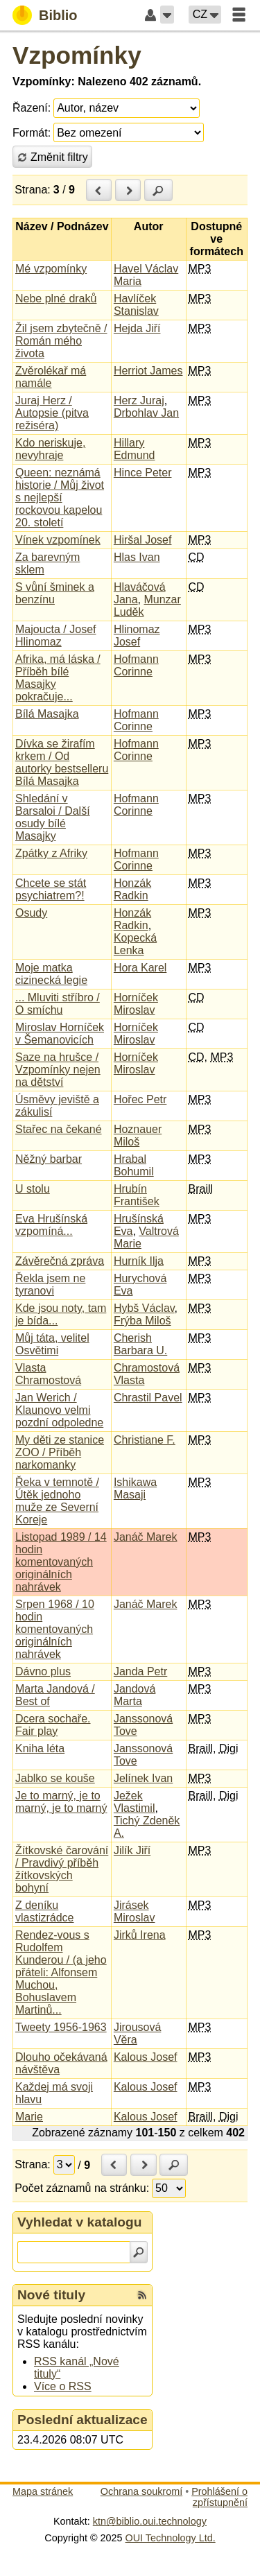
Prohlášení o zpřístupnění (219, 2497)
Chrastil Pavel (148, 1397)
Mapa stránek (42, 2491)
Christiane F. (144, 1440)
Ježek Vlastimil (134, 1802)
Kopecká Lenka (135, 944)
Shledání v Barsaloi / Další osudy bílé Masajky (52, 817)
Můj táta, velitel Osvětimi (52, 1344)
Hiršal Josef (143, 540)
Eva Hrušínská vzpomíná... (51, 1225)
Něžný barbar (48, 1159)
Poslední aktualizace (82, 2419)
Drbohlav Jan (146, 413)
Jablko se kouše (55, 1778)
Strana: (33, 190)
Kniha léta (39, 1748)
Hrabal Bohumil (134, 1165)
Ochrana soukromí (141, 2491)
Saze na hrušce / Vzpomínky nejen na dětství (58, 1069)
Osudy (31, 913)
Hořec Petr (140, 1099)
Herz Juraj (139, 400)
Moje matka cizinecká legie (51, 974)
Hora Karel (140, 968)
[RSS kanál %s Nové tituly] (142, 2295)
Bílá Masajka (47, 714)
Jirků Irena (140, 1935)
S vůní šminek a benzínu (54, 593)
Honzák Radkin (132, 889)
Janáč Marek (145, 1537)
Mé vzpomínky (51, 269)
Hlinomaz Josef (137, 635)
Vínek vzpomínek (58, 540)
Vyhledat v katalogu (79, 2222)
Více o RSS (63, 2386)
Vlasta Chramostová (48, 1374)
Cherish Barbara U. (140, 1344)
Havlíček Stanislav (136, 305)
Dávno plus (43, 1671)
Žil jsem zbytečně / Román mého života (61, 340)
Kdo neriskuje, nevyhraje (50, 449)
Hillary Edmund (134, 449)
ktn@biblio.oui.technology (150, 2521)
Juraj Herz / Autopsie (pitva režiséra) (52, 413)
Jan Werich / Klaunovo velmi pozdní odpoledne (59, 1410)
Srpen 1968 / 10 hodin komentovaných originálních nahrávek (54, 1629)
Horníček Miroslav (136, 1004)
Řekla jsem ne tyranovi (50, 1284)
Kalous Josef (145, 2057)
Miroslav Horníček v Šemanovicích (59, 1033)
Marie (29, 2117)
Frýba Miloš (142, 1320)
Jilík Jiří (132, 1850)
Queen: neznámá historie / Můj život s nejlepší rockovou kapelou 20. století (59, 497)
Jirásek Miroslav (134, 1911)
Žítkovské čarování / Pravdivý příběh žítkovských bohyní (61, 1869)
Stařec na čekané (58, 1129)
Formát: (31, 133)
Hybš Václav (144, 1308)
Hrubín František (136, 1195)
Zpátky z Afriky (51, 853)
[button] (167, 15)
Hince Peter (143, 472)
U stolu (32, 1189)
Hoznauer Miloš (138, 1135)
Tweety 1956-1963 (61, 2027)
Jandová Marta (135, 1695)
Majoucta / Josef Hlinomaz (55, 635)
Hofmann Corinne (136, 665)
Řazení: (31, 108)
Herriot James (148, 371)
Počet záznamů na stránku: (82, 2188)
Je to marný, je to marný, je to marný (61, 1802)
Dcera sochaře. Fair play (53, 1725)
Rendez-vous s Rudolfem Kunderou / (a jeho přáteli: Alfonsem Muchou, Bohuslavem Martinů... (61, 1972)
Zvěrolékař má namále (50, 377)
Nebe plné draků (55, 298)
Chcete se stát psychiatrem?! (50, 889)
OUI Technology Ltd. (170, 2537)
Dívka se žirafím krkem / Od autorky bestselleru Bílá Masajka (61, 762)
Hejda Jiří (137, 328)
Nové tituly (51, 2295)
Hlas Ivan (137, 557)
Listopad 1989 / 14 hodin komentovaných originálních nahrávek (61, 1562)
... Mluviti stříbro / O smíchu (57, 1004)
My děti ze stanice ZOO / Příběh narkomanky (59, 1452)
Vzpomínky (76, 55)
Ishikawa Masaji (135, 1488)
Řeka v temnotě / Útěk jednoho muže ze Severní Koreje (57, 1500)
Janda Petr (140, 1671)
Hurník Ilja (139, 1261)
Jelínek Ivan (143, 1778)
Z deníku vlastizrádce (44, 1911)
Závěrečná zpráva (59, 1261)
